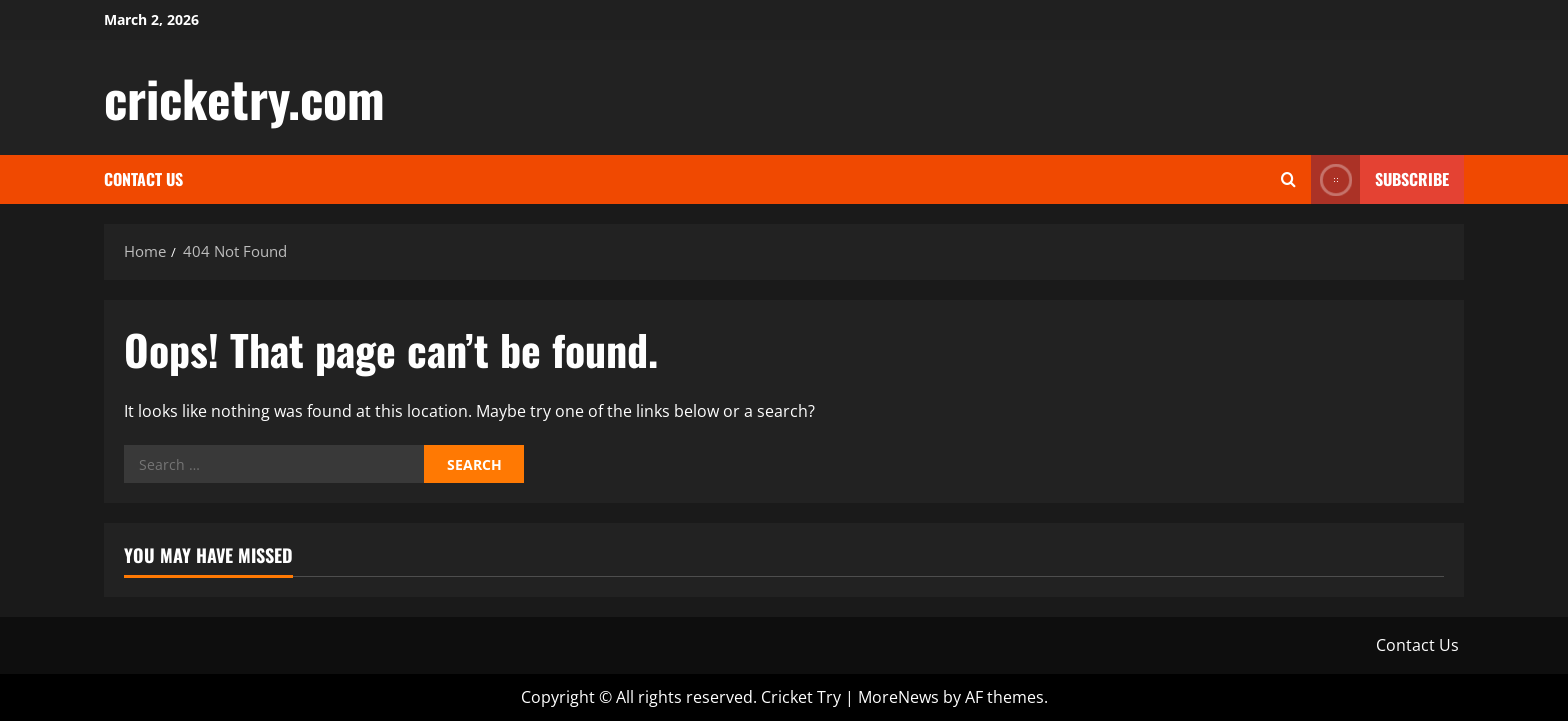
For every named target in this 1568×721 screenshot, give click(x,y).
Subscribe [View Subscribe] (1380, 179)
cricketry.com (244, 97)
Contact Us (143, 179)
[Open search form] (1288, 179)
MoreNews (898, 697)
